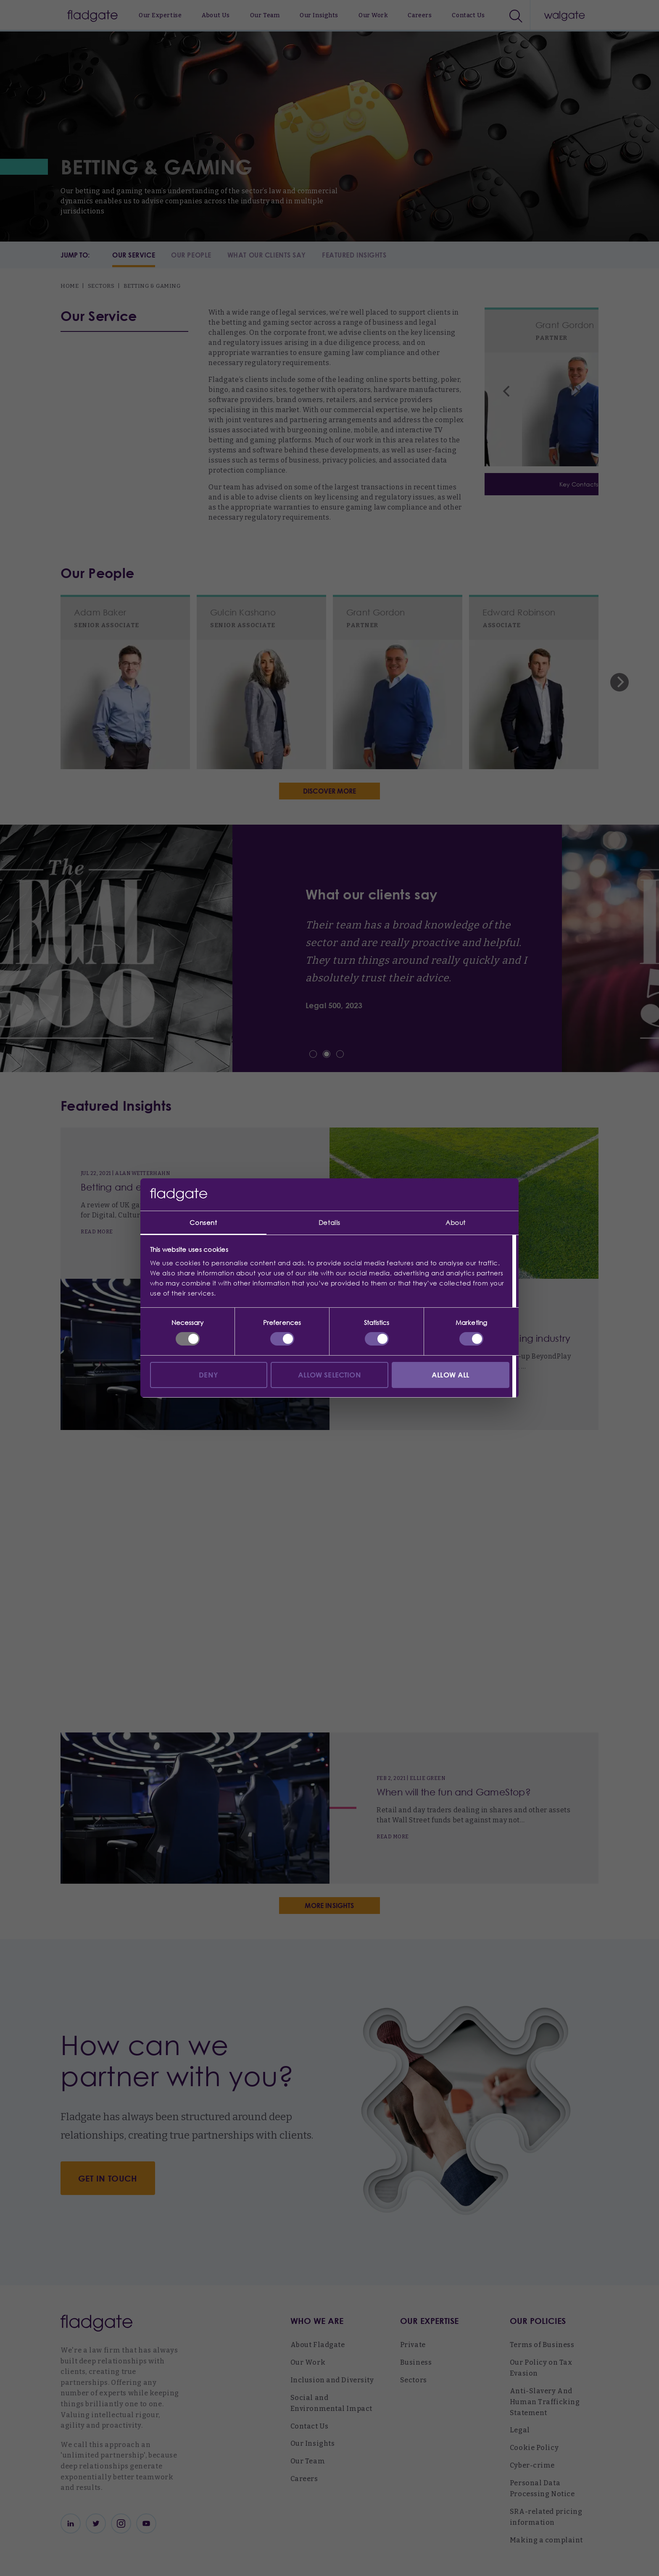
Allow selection (329, 1374)
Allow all (450, 1374)
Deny (208, 1374)
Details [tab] (329, 1222)
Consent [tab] (203, 1222)
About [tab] (455, 1222)
